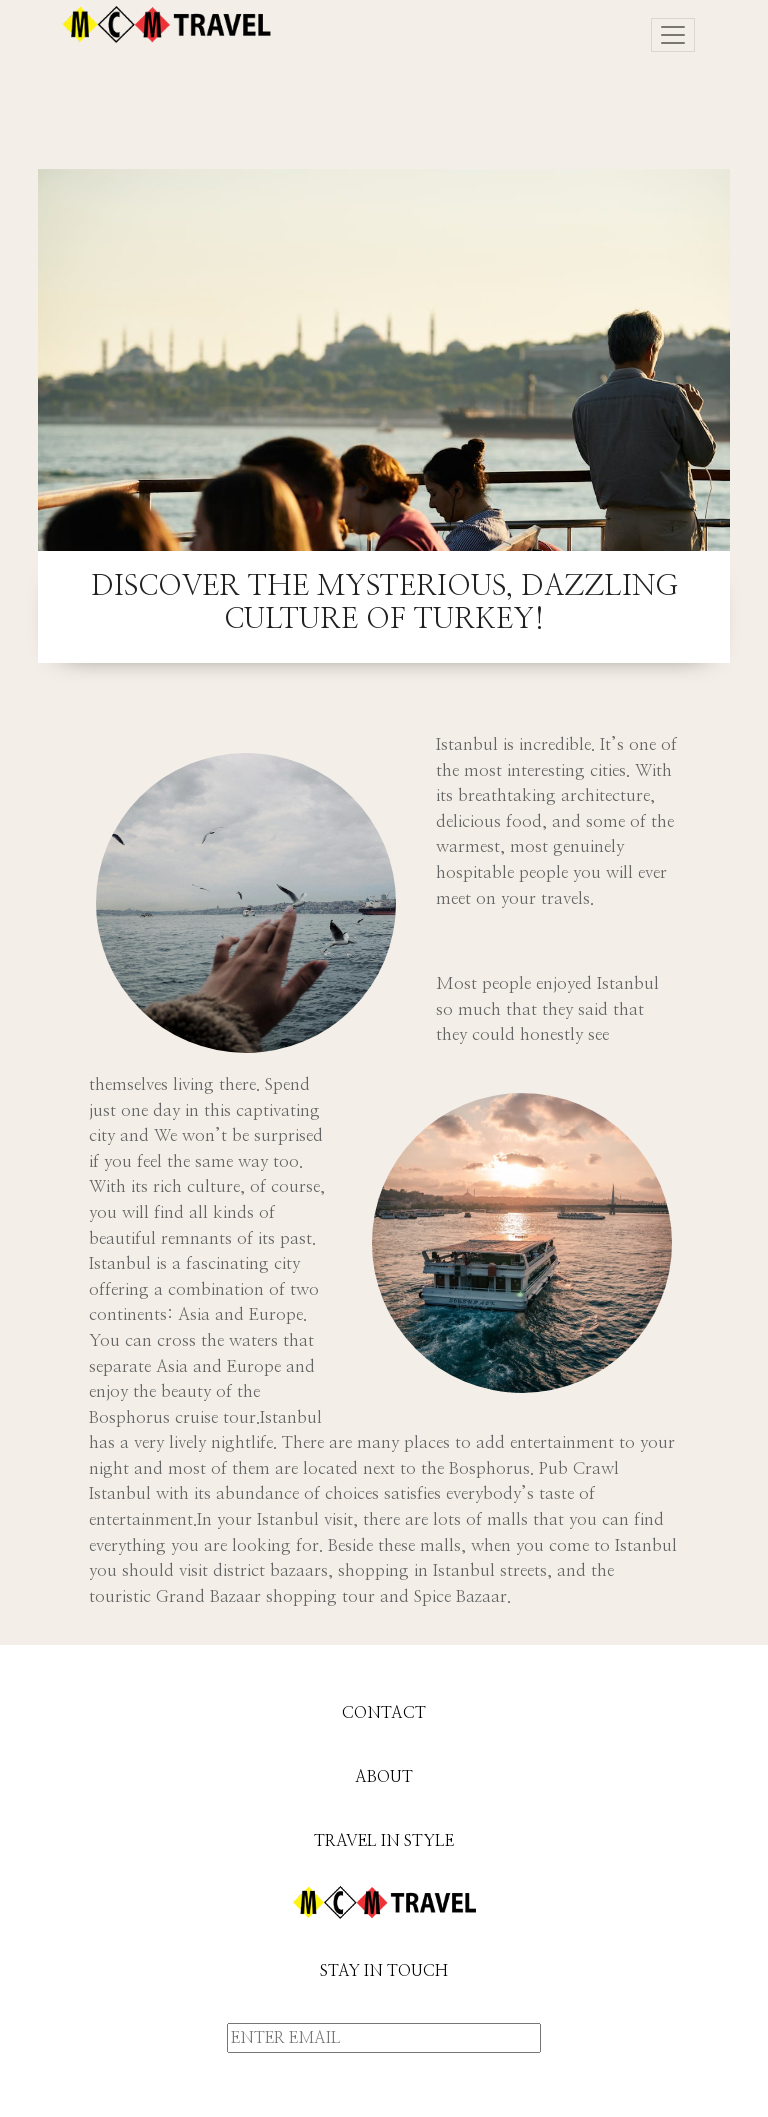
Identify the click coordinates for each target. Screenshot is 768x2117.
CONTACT (384, 1713)
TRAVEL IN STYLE (384, 1841)
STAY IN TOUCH (384, 1971)
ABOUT (384, 1777)
